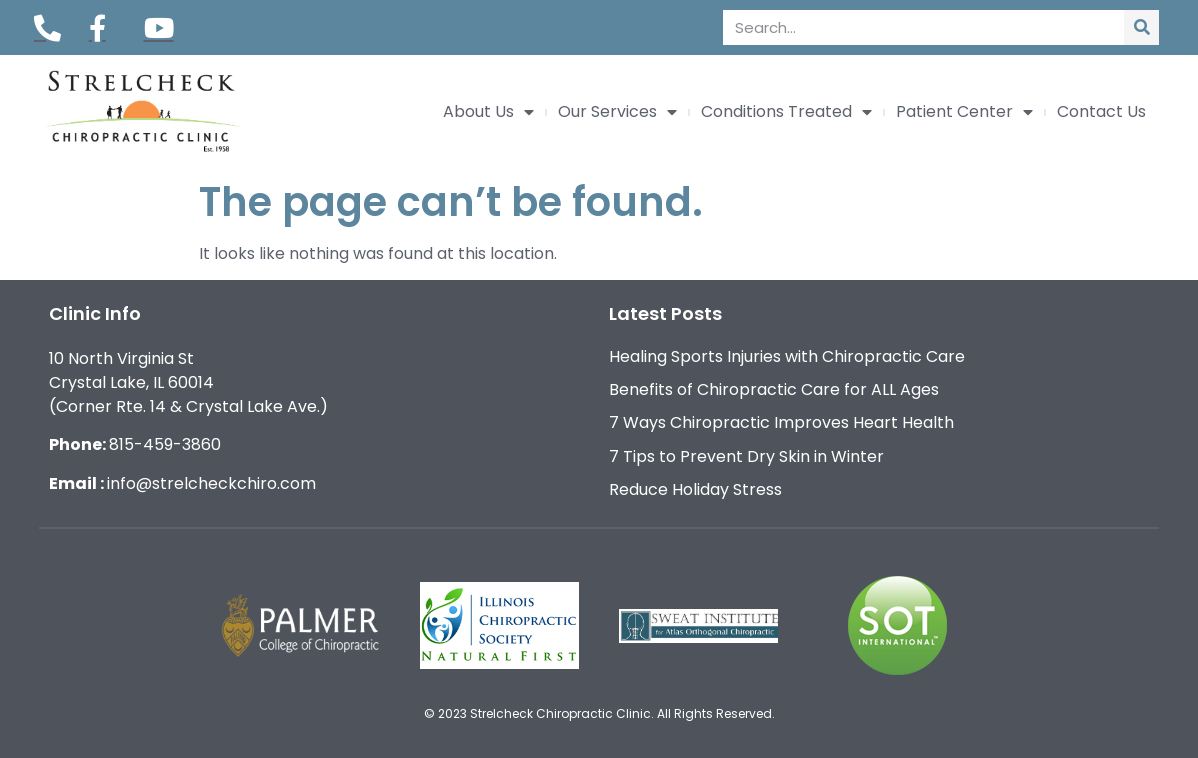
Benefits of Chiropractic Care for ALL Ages (774, 389)
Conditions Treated (786, 112)
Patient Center (964, 112)
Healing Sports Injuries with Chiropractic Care (787, 356)
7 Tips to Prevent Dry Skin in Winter (746, 456)
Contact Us (1101, 112)
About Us (488, 112)
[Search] (1141, 27)
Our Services (617, 112)
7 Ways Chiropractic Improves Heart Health (781, 422)
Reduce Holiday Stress (695, 489)
